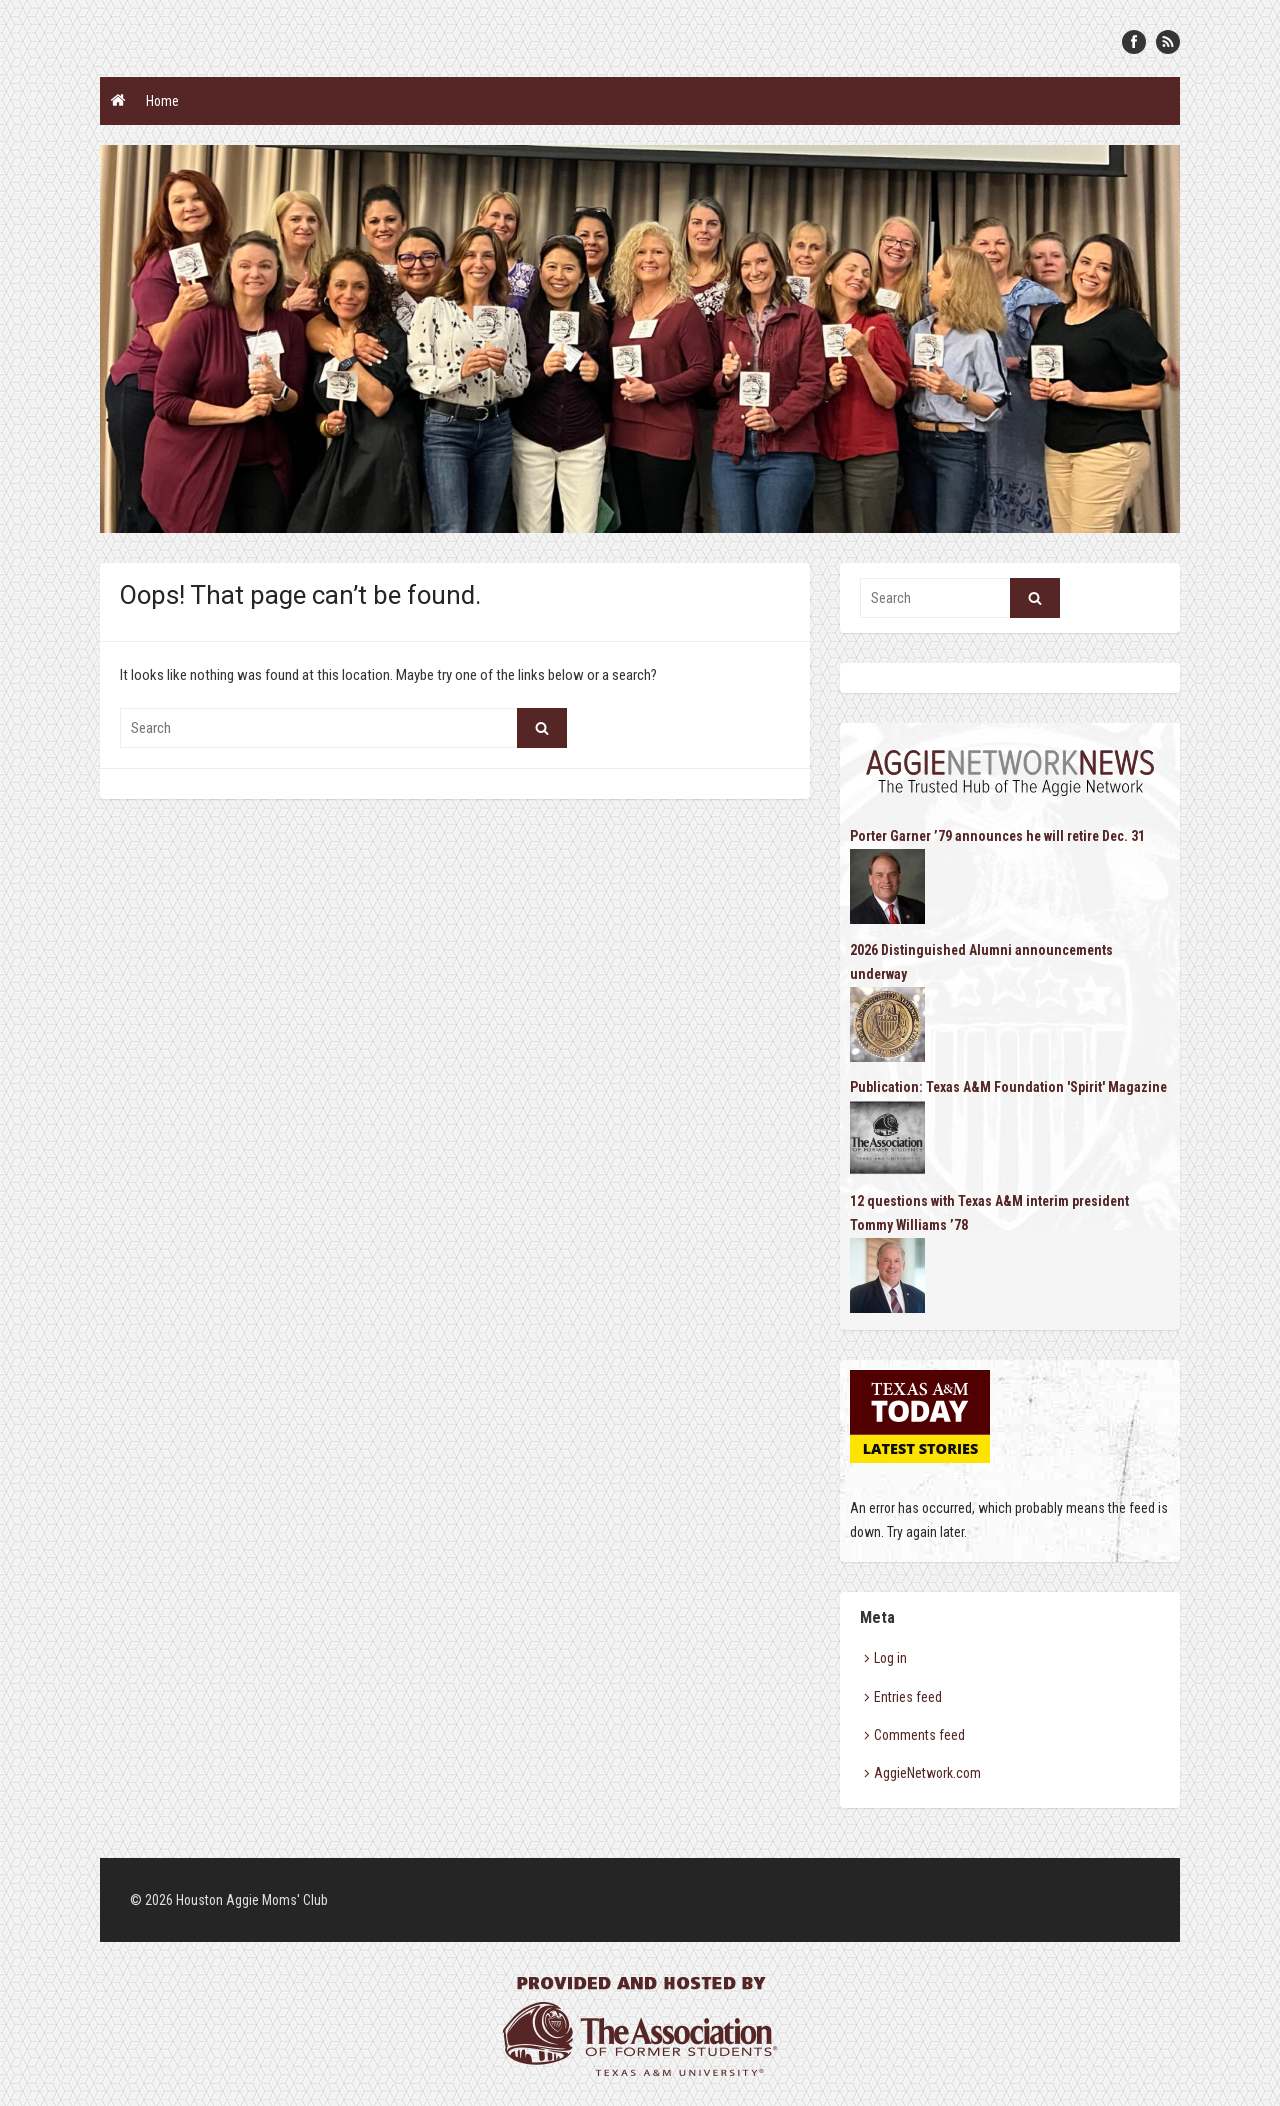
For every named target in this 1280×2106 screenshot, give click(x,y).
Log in (890, 1658)
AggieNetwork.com (927, 1773)
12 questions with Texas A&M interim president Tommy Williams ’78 (989, 1213)
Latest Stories (921, 1448)
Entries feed (908, 1697)
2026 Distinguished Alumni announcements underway (981, 962)
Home (162, 101)
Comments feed (919, 1735)
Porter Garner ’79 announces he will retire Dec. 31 (997, 836)
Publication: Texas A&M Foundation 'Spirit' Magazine (1008, 1087)
